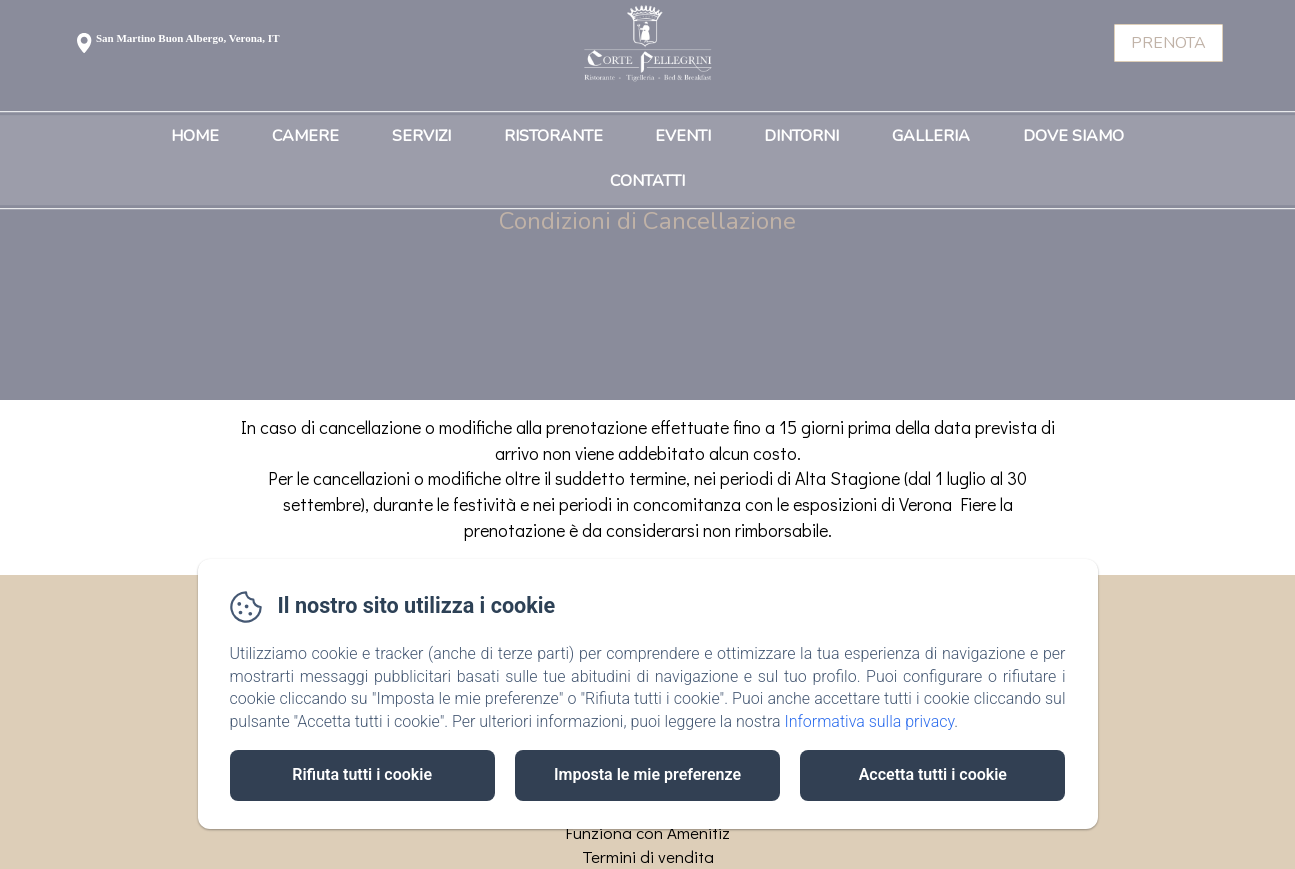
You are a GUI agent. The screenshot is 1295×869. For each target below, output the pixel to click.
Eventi (683, 137)
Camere (305, 137)
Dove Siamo (1073, 137)
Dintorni (801, 137)
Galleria (931, 137)
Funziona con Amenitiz (647, 832)
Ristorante (553, 137)
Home (195, 137)
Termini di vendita (648, 856)
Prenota (1168, 43)
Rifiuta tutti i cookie (362, 774)
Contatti (647, 182)
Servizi (421, 137)
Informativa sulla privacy (869, 721)
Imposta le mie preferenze (647, 774)
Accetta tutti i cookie (933, 774)
